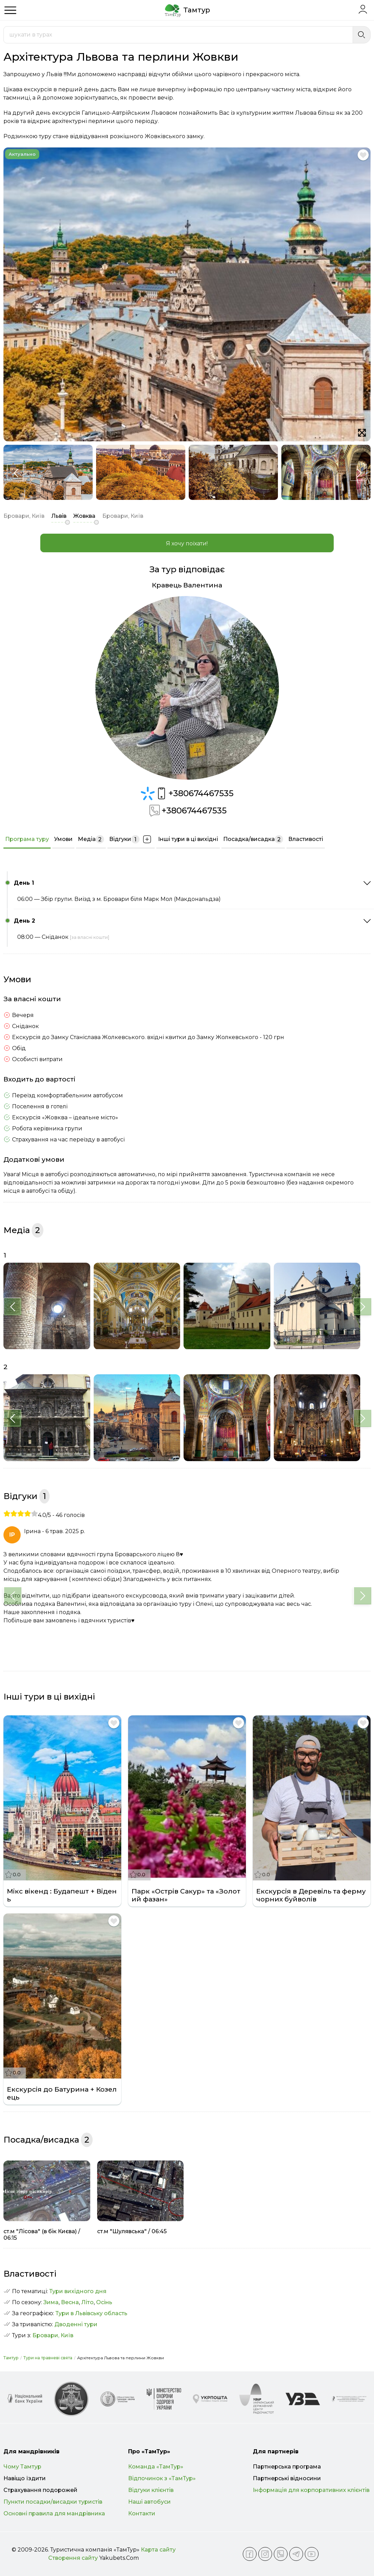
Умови (63, 839)
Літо (87, 2302)
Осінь (104, 2302)
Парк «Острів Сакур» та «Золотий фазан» (186, 1895)
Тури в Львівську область (91, 2313)
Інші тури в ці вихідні (188, 839)
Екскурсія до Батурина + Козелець (62, 2093)
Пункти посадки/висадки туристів (52, 2501)
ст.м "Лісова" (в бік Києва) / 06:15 (41, 2234)
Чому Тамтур (22, 2466)
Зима (51, 2302)
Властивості (305, 839)
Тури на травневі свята (47, 2357)
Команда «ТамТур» (155, 2466)
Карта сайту (158, 2549)
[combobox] (178, 34)
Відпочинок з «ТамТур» (162, 2478)
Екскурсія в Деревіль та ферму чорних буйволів (311, 1895)
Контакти (141, 2513)
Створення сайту (73, 2558)
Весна (70, 2302)
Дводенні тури (75, 2324)
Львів (58, 516)
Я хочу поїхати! (187, 543)
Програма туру (27, 839)
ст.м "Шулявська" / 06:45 (132, 2231)
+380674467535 (194, 793)
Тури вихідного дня (77, 2291)
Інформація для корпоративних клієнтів (311, 2490)
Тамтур (11, 2357)
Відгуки (131, 839)
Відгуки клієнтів (151, 2490)
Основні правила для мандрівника (54, 2513)
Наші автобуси (149, 2501)
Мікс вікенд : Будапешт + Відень (62, 1895)
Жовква (84, 516)
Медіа (91, 839)
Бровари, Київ (52, 2335)
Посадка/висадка (253, 839)
